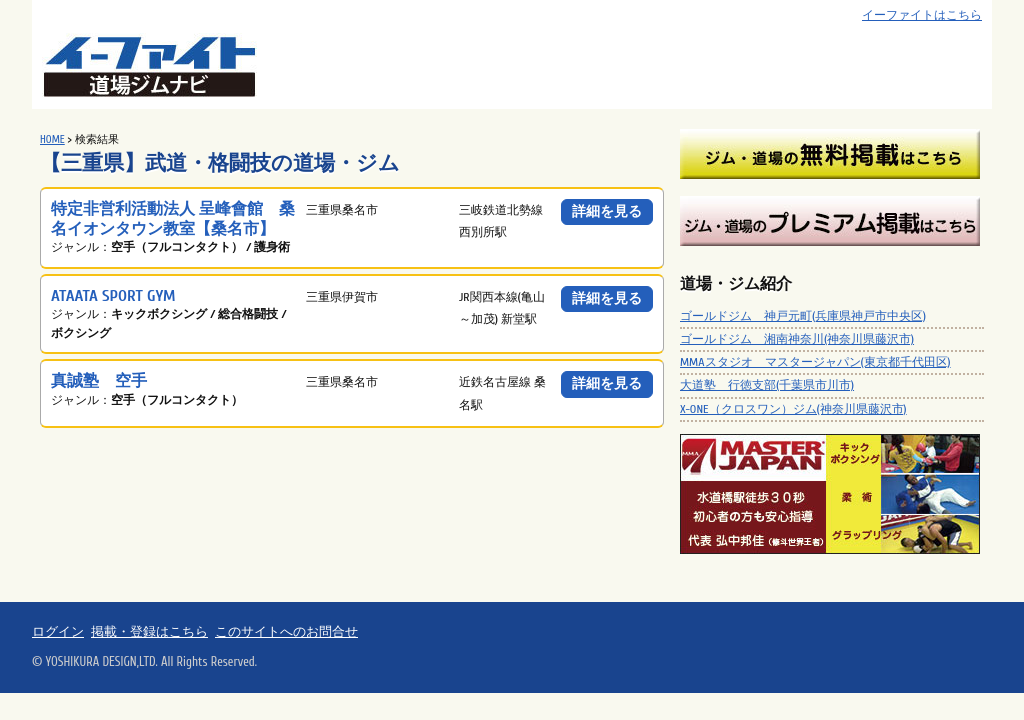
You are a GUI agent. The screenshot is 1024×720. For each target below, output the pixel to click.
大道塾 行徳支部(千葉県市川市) (767, 385)
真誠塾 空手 (99, 380)
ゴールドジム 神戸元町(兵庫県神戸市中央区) (803, 316)
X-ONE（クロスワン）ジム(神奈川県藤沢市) (793, 409)
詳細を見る (607, 211)
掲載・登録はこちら (149, 632)
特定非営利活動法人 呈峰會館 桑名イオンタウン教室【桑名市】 (173, 218)
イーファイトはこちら (922, 15)
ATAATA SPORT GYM (113, 295)
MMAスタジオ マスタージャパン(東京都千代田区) (815, 362)
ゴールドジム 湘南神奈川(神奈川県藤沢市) (797, 339)
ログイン (58, 632)
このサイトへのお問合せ (286, 632)
